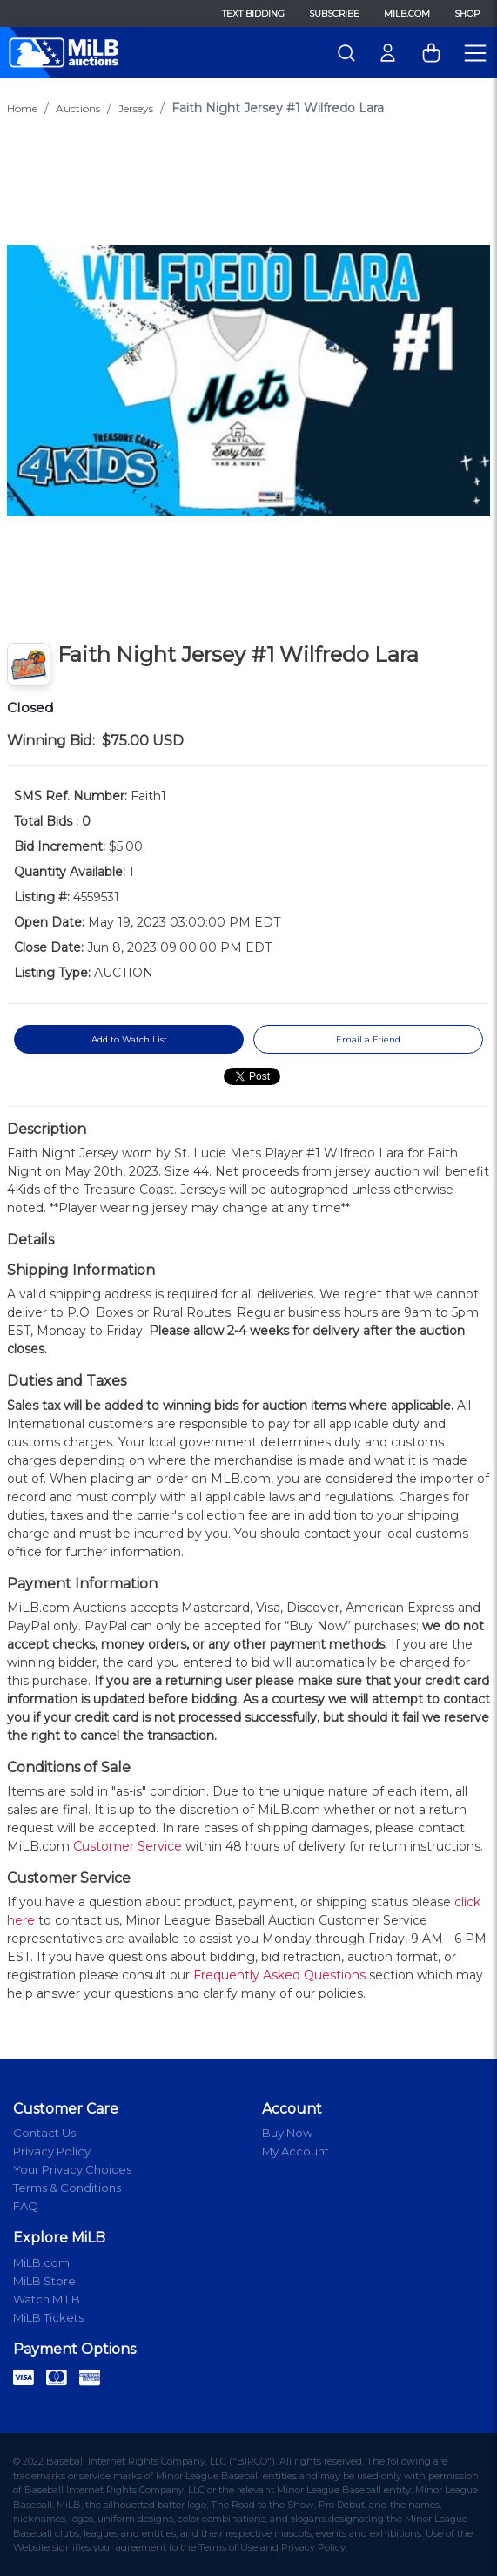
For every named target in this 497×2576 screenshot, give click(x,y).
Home (22, 108)
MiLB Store (44, 2281)
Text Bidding (253, 13)
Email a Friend (368, 1039)
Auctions (78, 108)
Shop (467, 13)
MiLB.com (407, 13)
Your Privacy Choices (72, 2169)
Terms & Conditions (67, 2188)
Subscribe (334, 13)
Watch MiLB (46, 2299)
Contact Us (44, 2133)
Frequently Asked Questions (279, 1975)
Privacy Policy (52, 2151)
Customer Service (127, 1846)
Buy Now (287, 2133)
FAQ (25, 2206)
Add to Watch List (129, 1039)
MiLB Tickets (48, 2317)
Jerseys (135, 108)
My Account (295, 2151)
